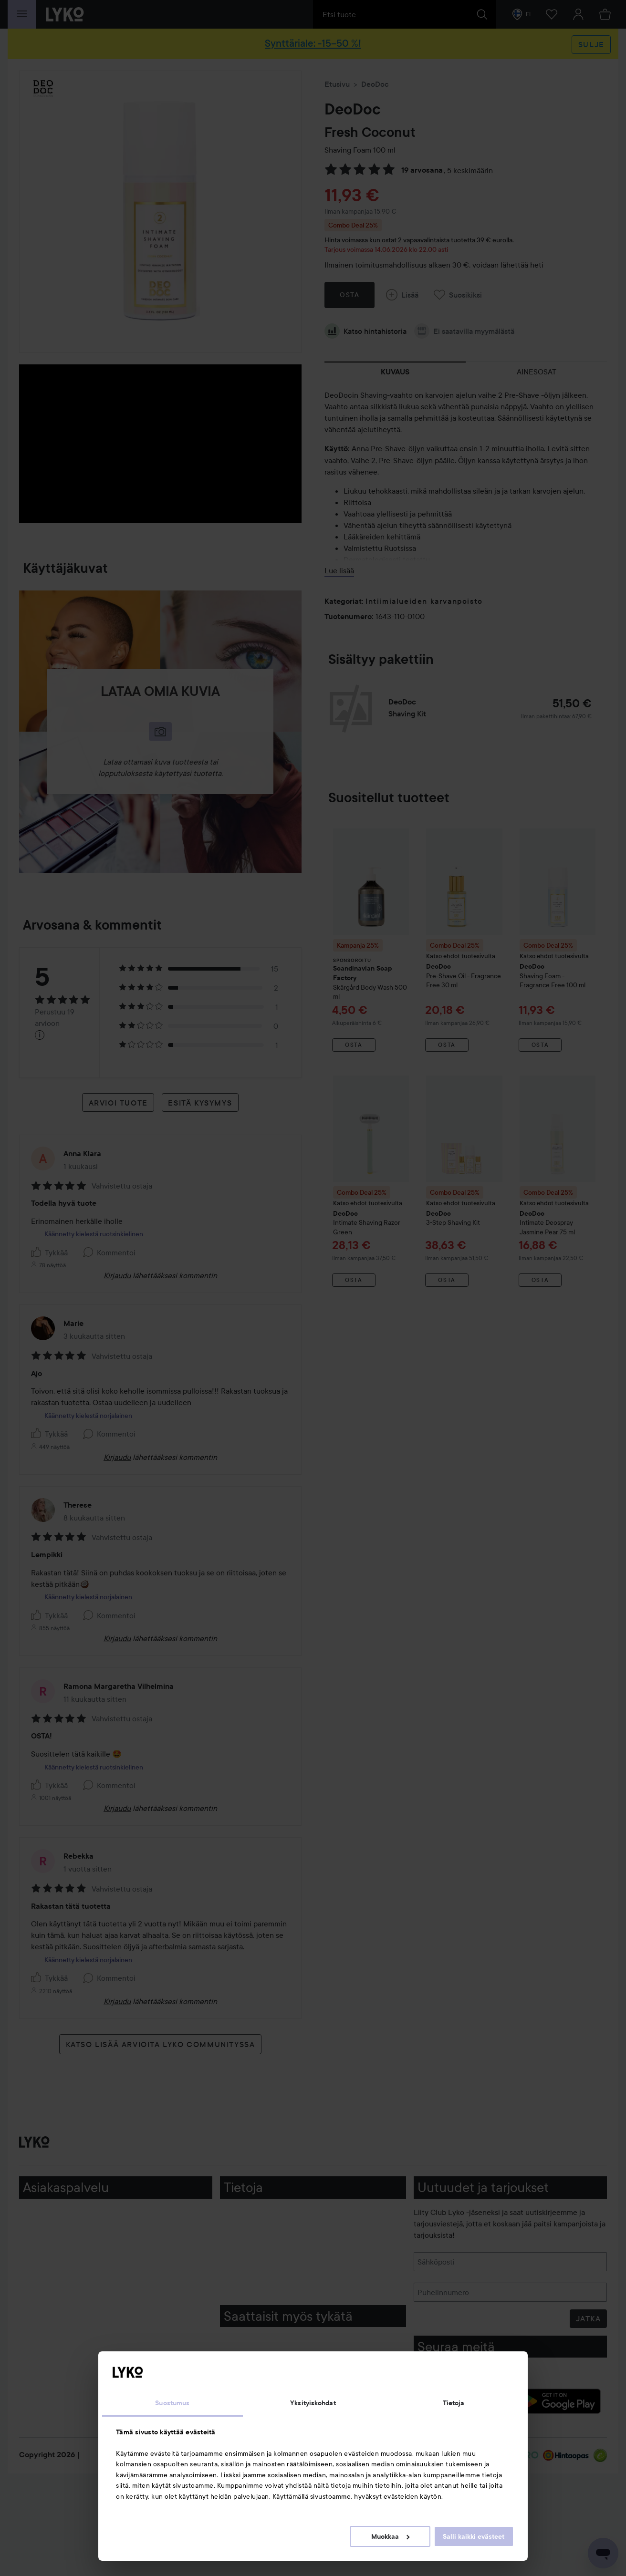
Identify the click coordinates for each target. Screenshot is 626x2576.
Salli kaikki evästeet (473, 2536)
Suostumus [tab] (172, 2403)
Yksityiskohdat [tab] (312, 2403)
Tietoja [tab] (454, 2403)
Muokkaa (390, 2536)
